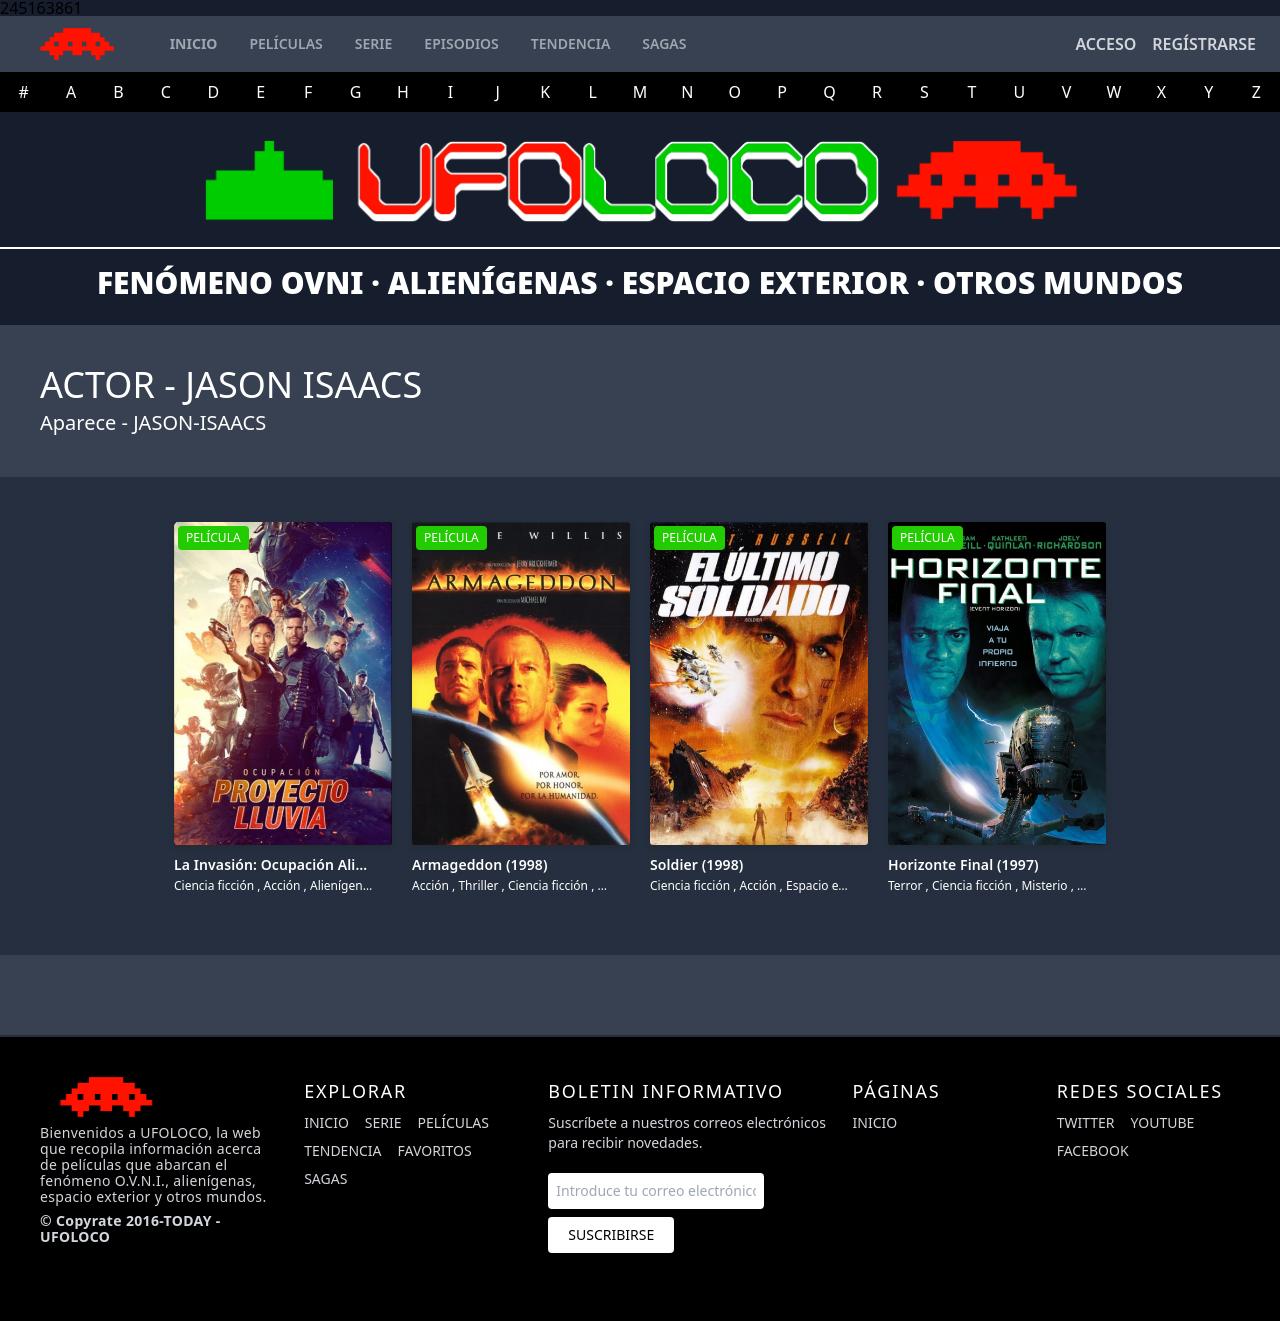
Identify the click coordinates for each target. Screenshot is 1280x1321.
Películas (453, 1122)
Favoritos (435, 1150)
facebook (1093, 1150)
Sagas (325, 1178)
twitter (1086, 1122)
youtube (1163, 1122)
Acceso (1105, 44)
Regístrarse (1204, 44)
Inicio (326, 1122)
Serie (383, 1122)
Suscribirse (611, 1234)
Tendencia (342, 1150)
